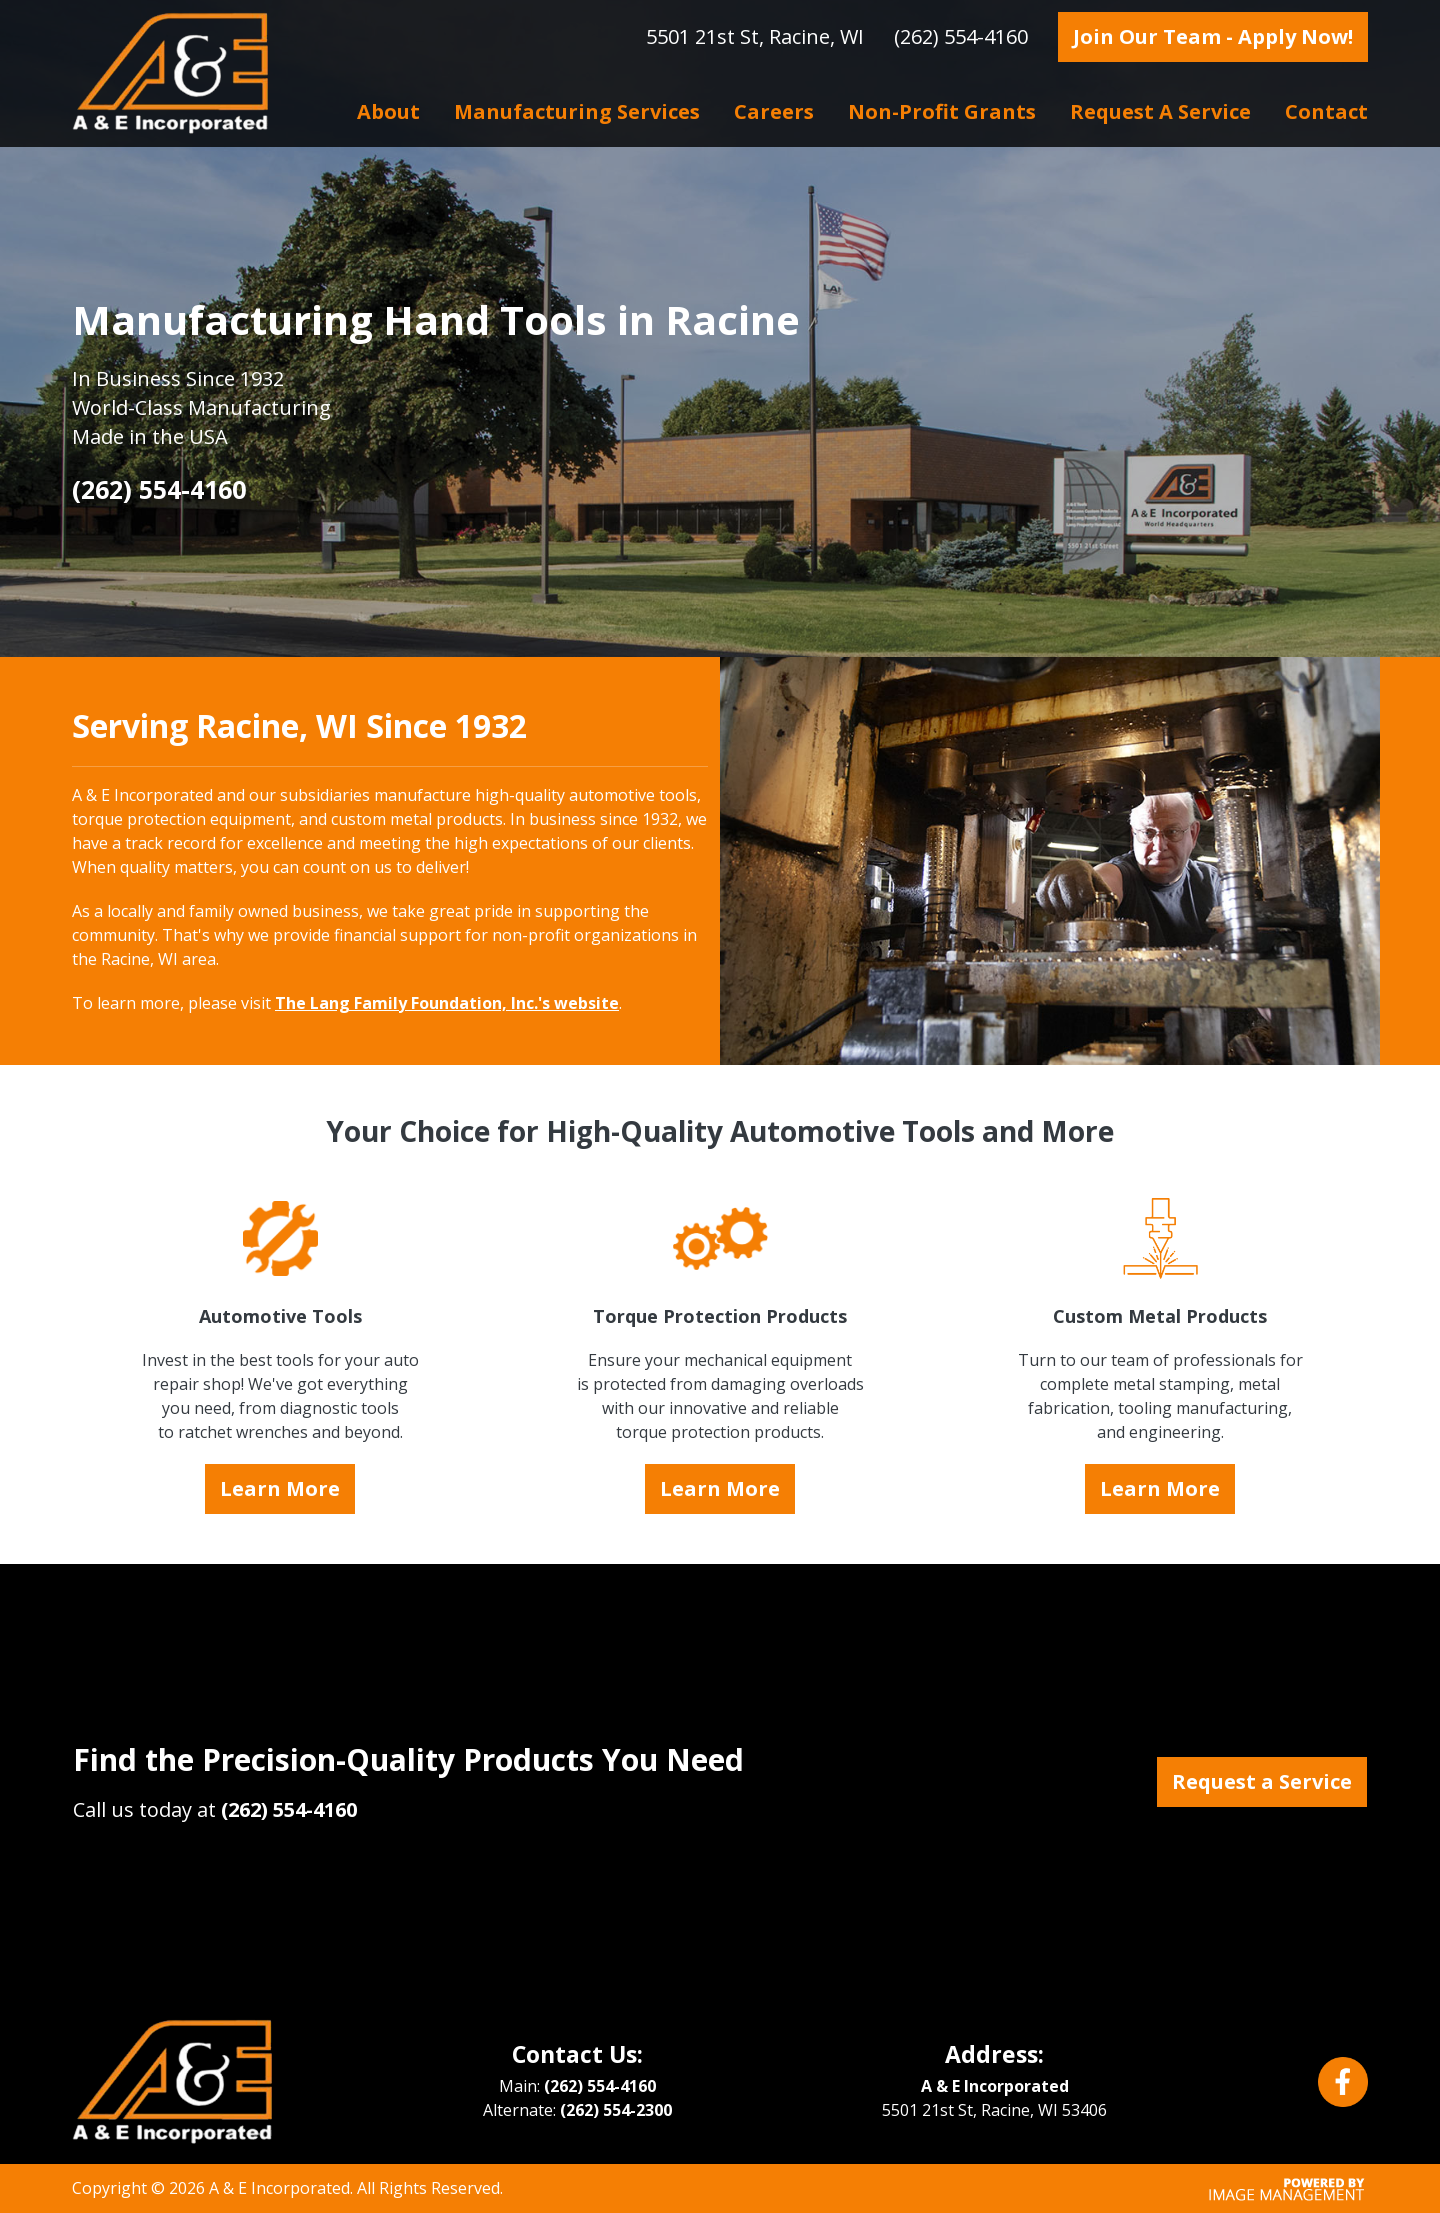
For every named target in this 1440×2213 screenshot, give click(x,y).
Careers (774, 111)
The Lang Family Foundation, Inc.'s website (447, 1003)
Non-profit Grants (942, 111)
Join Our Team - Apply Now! (1213, 36)
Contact (1326, 111)
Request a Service (1160, 111)
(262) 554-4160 (961, 36)
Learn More (280, 1488)
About (388, 111)
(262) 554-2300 (616, 2110)
